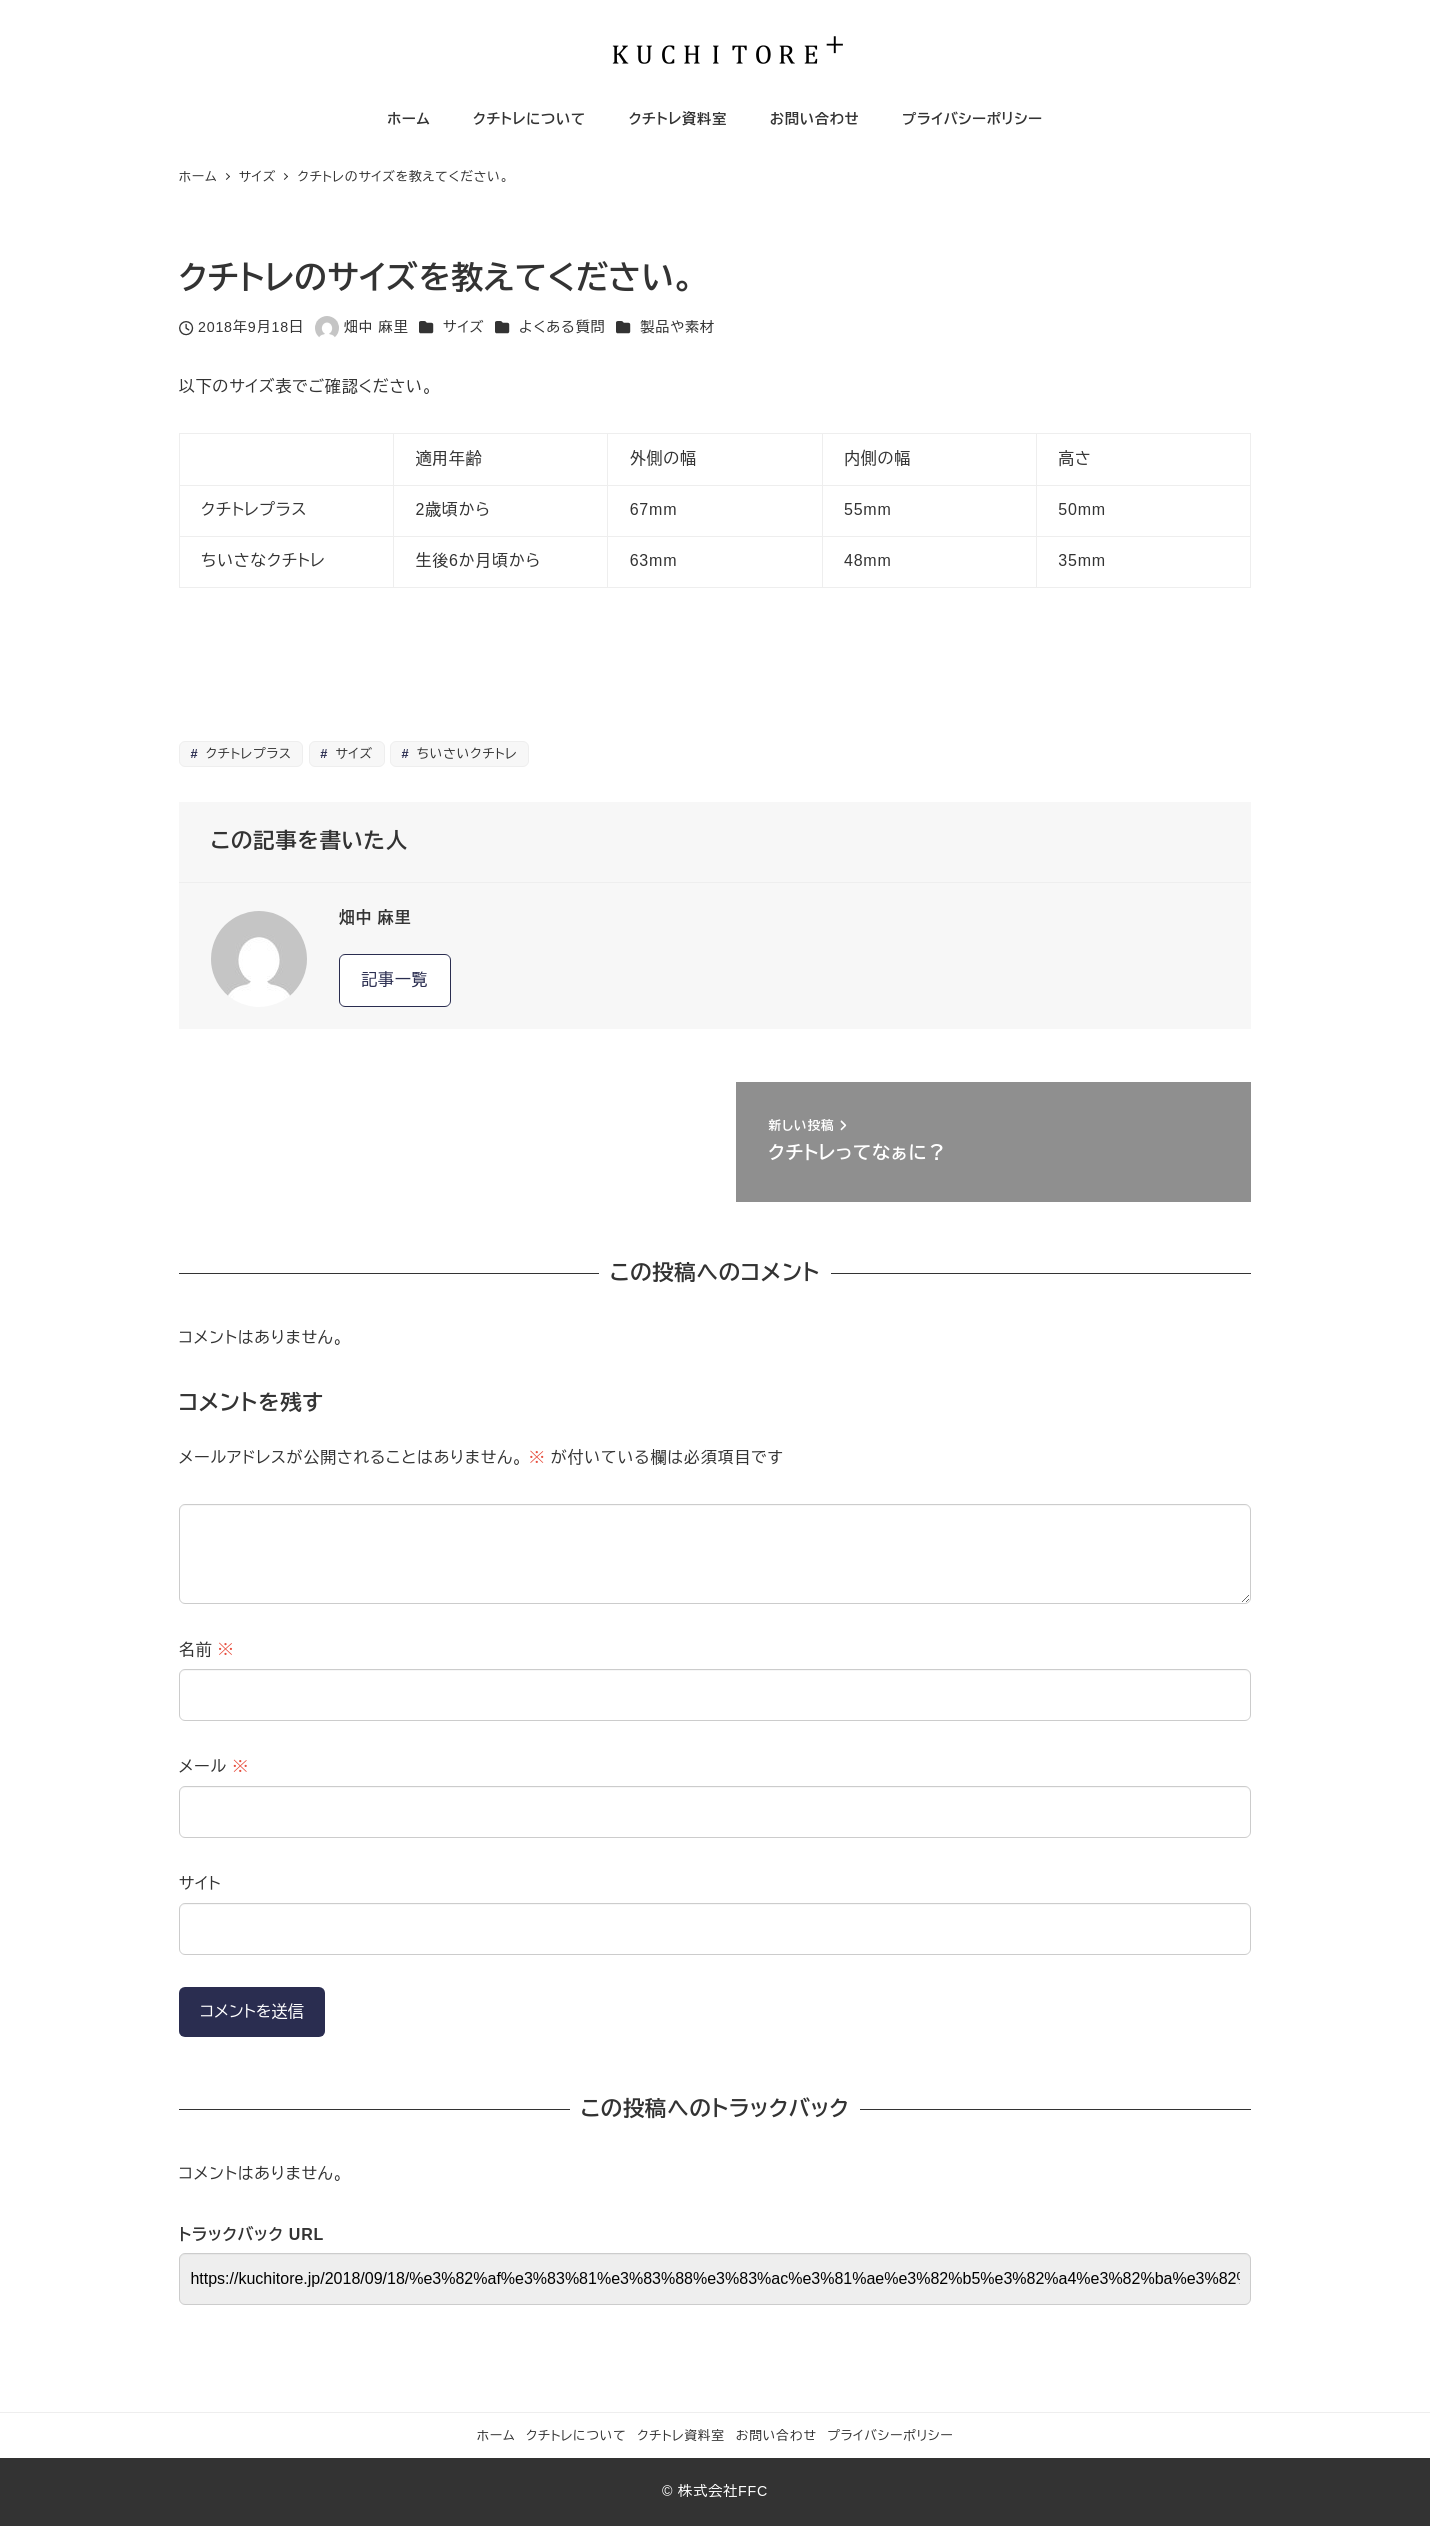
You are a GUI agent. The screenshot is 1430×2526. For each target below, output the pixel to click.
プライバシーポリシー (890, 2435)
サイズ (463, 327)
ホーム (496, 2435)
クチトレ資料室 (681, 2435)
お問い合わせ (776, 2435)
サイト (200, 1883)
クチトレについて (576, 2435)
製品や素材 (677, 327)
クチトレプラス (246, 753)
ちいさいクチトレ (464, 753)
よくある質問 (562, 327)
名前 (207, 1649)
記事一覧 (394, 979)
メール (214, 1766)
